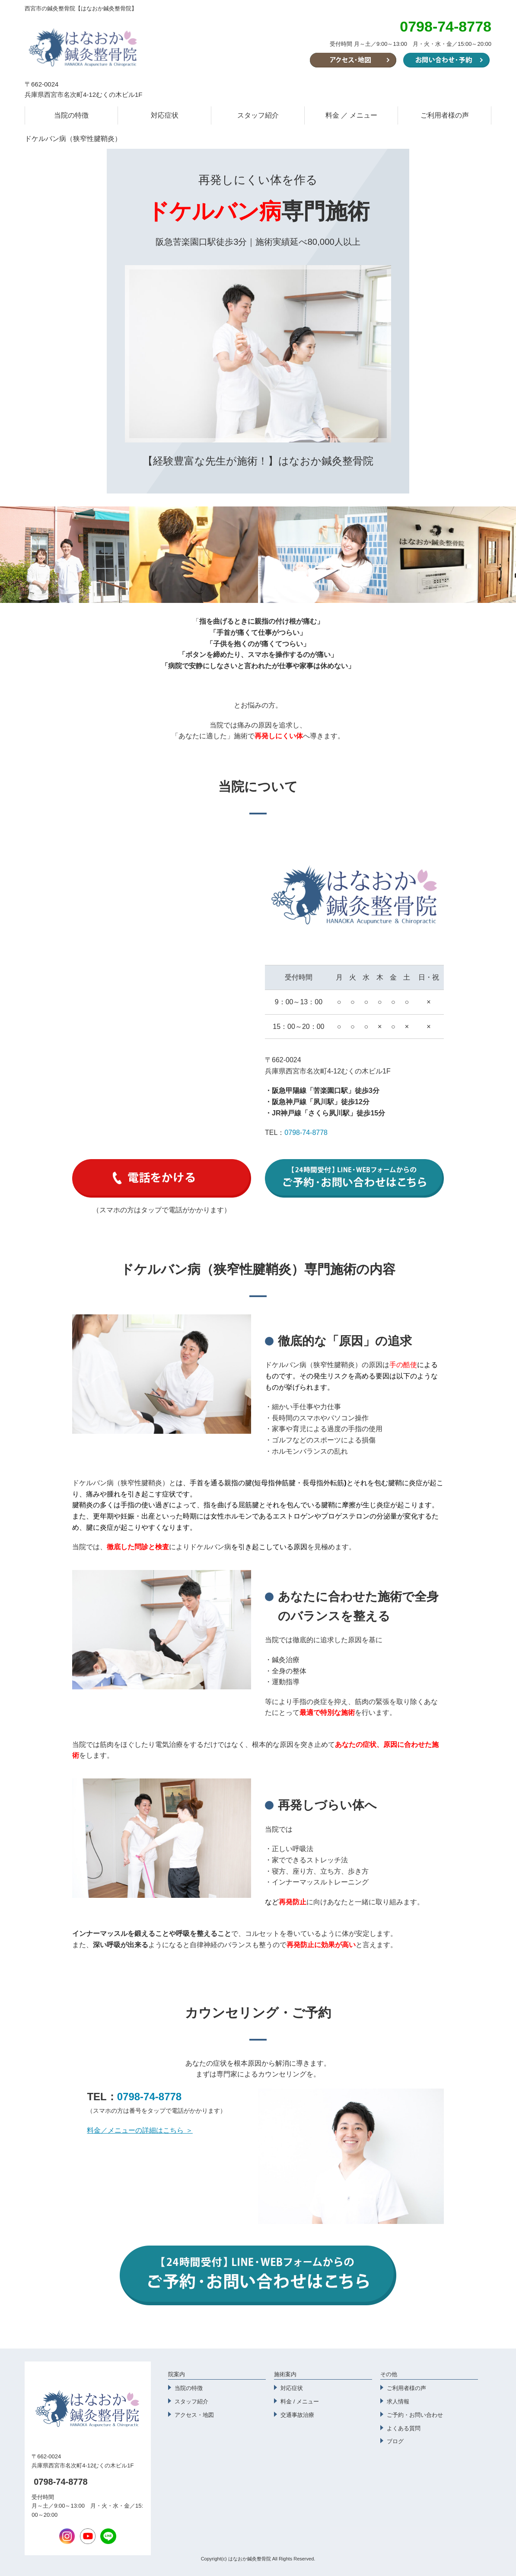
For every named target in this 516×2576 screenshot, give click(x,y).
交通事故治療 (297, 2415)
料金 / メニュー (299, 2401)
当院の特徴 (71, 115)
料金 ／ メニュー (351, 115)
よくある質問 (403, 2428)
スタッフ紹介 (258, 115)
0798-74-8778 (306, 1132)
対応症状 (164, 115)
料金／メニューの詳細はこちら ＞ (139, 2130)
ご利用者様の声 (444, 115)
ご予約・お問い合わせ (415, 2415)
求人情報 (398, 2401)
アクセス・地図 (194, 2415)
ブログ (395, 2441)
